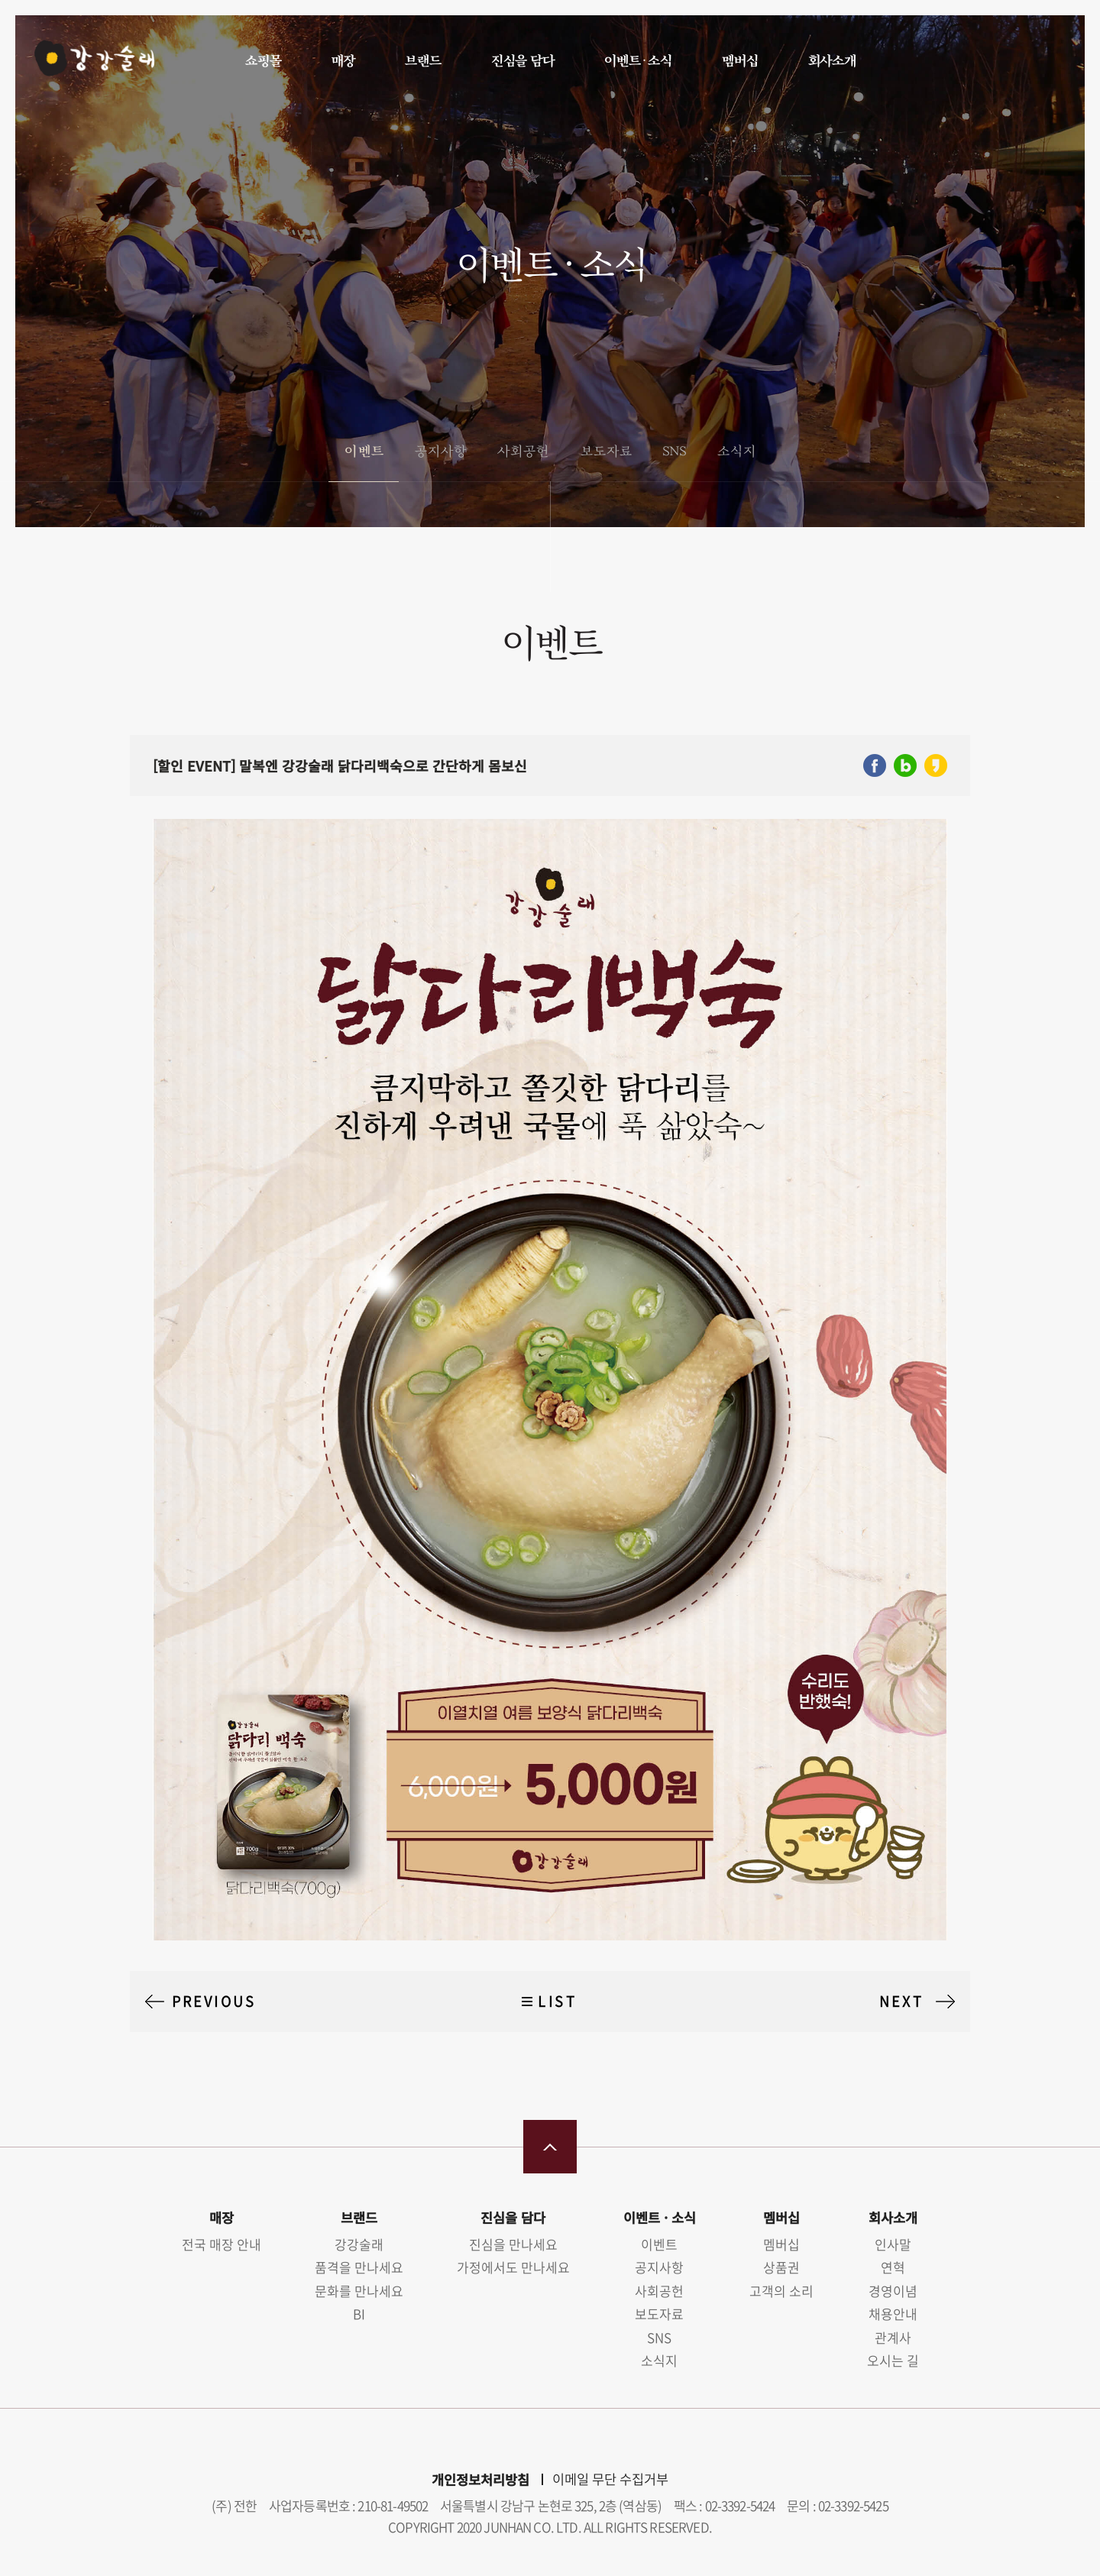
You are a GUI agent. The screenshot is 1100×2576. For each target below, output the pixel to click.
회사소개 (831, 60)
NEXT (901, 2001)
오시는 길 (893, 2360)
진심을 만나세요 (513, 2244)
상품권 (781, 2267)
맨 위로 (550, 2146)
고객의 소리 (781, 2290)
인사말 (893, 2244)
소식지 (736, 450)
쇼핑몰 (262, 60)
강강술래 (93, 59)
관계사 (893, 2337)
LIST (557, 2001)
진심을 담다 (522, 60)
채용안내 (893, 2313)
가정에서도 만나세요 (513, 2267)
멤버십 (739, 60)
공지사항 (440, 450)
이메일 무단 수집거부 (610, 2479)
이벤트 (363, 450)
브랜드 (422, 60)
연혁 (893, 2267)
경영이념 (893, 2290)
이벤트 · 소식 (637, 60)
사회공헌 (522, 450)
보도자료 (606, 450)
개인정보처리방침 (480, 2479)
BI (359, 2313)
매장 (343, 60)
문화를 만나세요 (359, 2290)
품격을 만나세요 (359, 2267)
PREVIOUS (214, 2001)
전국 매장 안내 (221, 2244)
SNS (674, 450)
